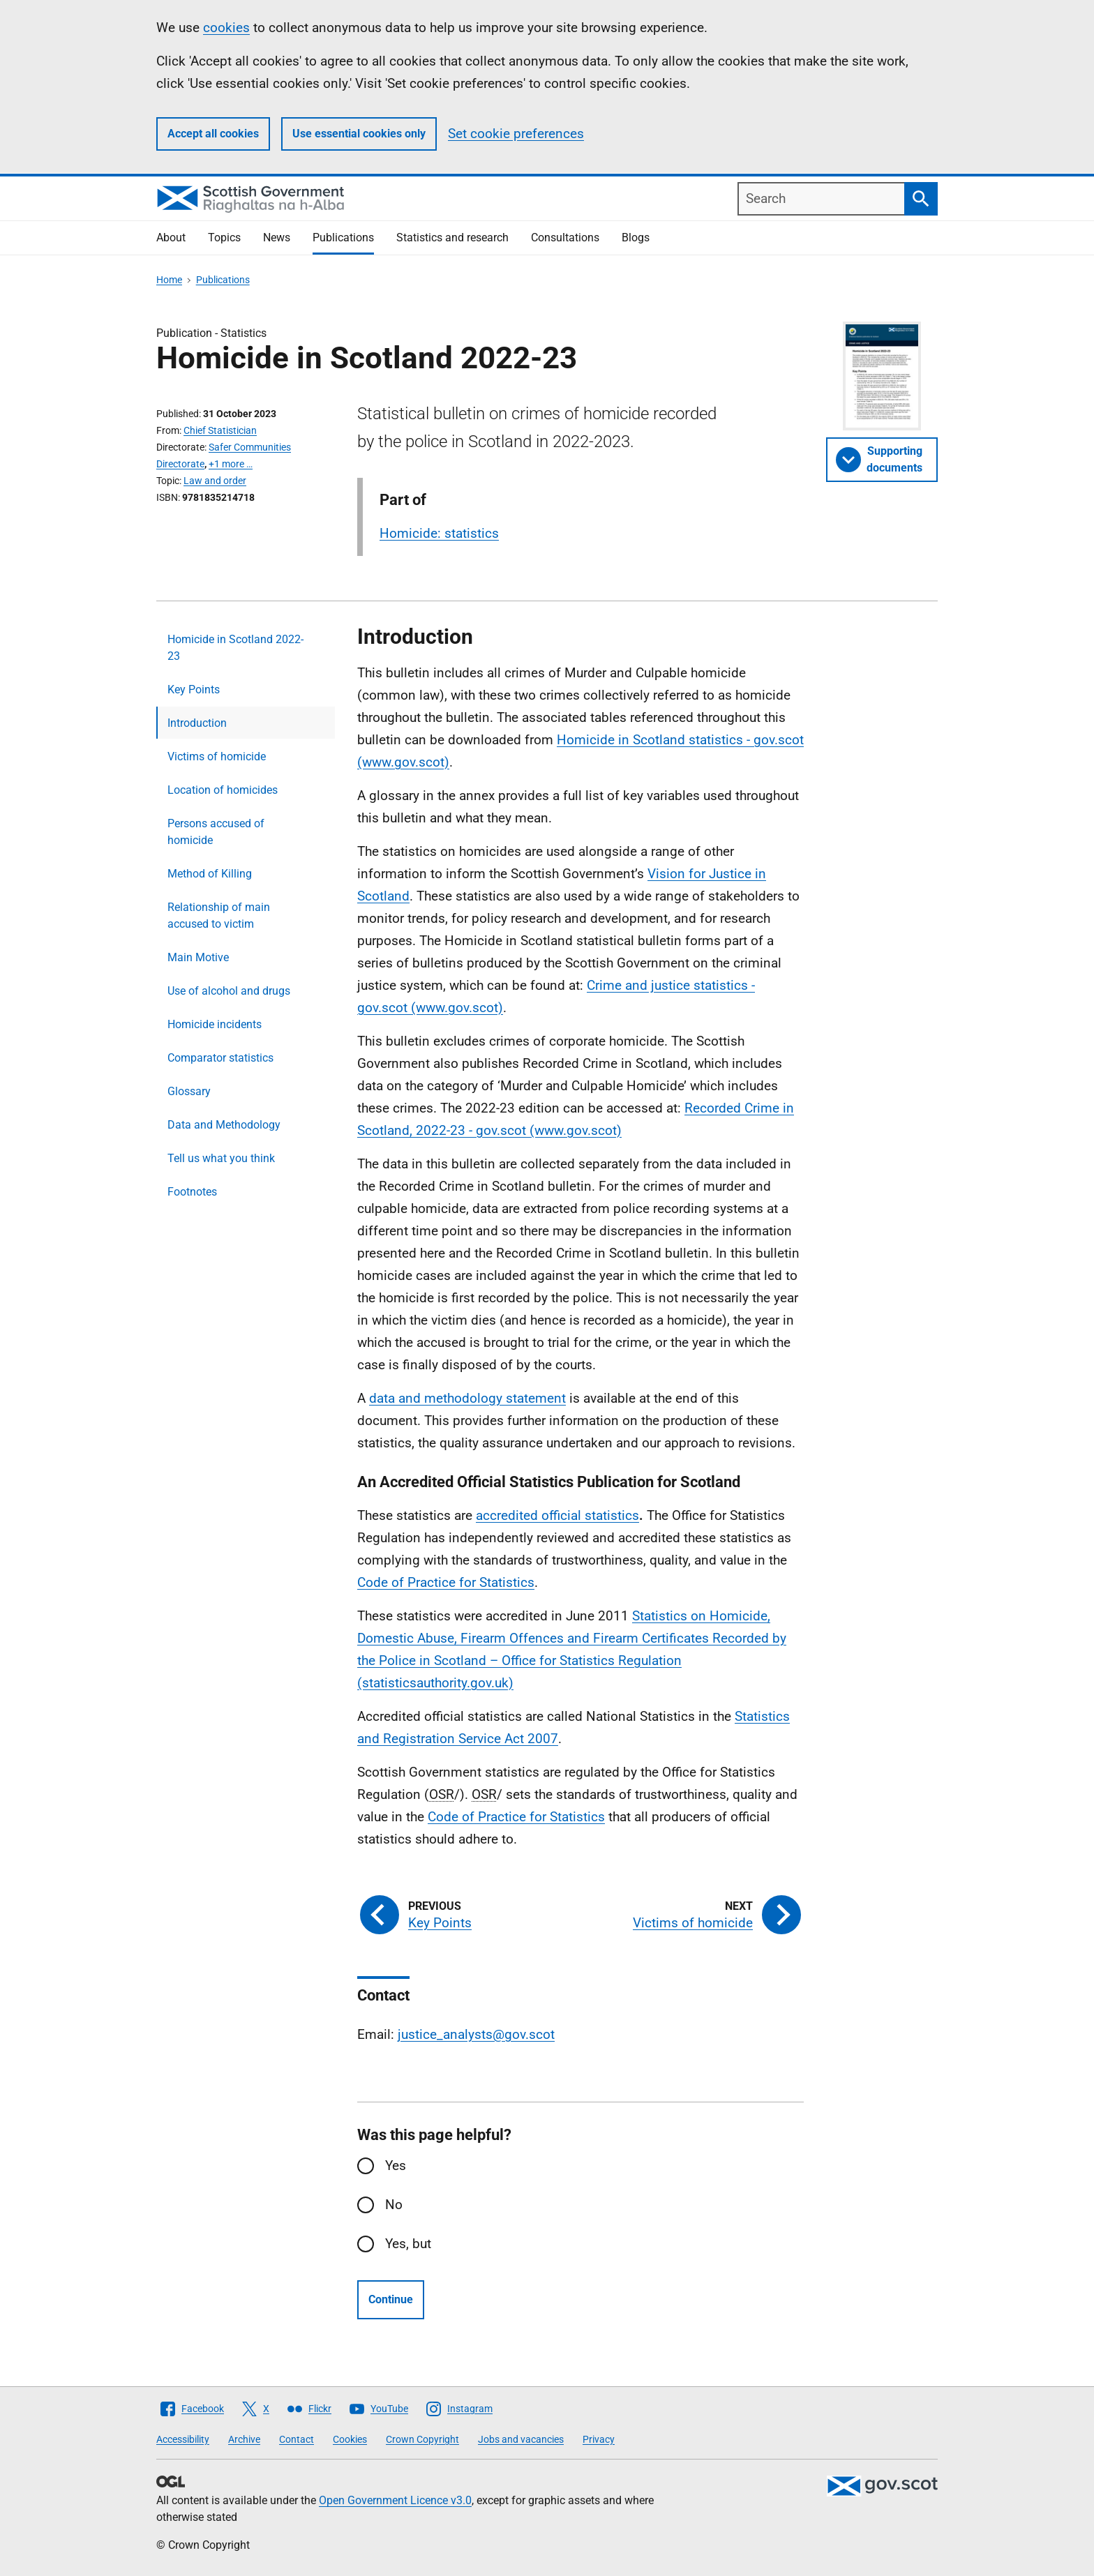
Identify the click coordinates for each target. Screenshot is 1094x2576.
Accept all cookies (213, 133)
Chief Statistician (220, 430)
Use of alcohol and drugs (228, 990)
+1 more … (231, 463)
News (276, 237)
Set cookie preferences (516, 134)
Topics (224, 237)
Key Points (193, 689)
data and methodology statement (467, 1398)
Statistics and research (452, 237)
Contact (296, 2439)
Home (169, 279)
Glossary (189, 1091)
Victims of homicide (216, 756)
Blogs (636, 237)
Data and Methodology (223, 1124)
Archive (244, 2439)
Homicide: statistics (439, 533)
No (394, 2205)
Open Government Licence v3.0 (395, 2500)
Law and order (214, 480)
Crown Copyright (422, 2439)
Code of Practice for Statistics (445, 1582)
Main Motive (198, 957)
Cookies (350, 2439)
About (171, 237)
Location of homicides (222, 790)
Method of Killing (209, 873)
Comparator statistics (220, 1057)
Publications (343, 237)
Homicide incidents (214, 1024)
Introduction (197, 723)
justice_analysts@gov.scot (476, 2034)
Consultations (565, 237)
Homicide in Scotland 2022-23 (235, 648)
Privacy (599, 2439)
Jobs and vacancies (521, 2439)
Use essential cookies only (359, 133)
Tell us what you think (221, 1158)
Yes (395, 2165)
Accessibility (182, 2439)
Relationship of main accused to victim (218, 916)
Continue (390, 2299)
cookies (226, 28)
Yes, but (408, 2244)
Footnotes (192, 1191)
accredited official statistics (557, 1515)
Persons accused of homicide (215, 832)
